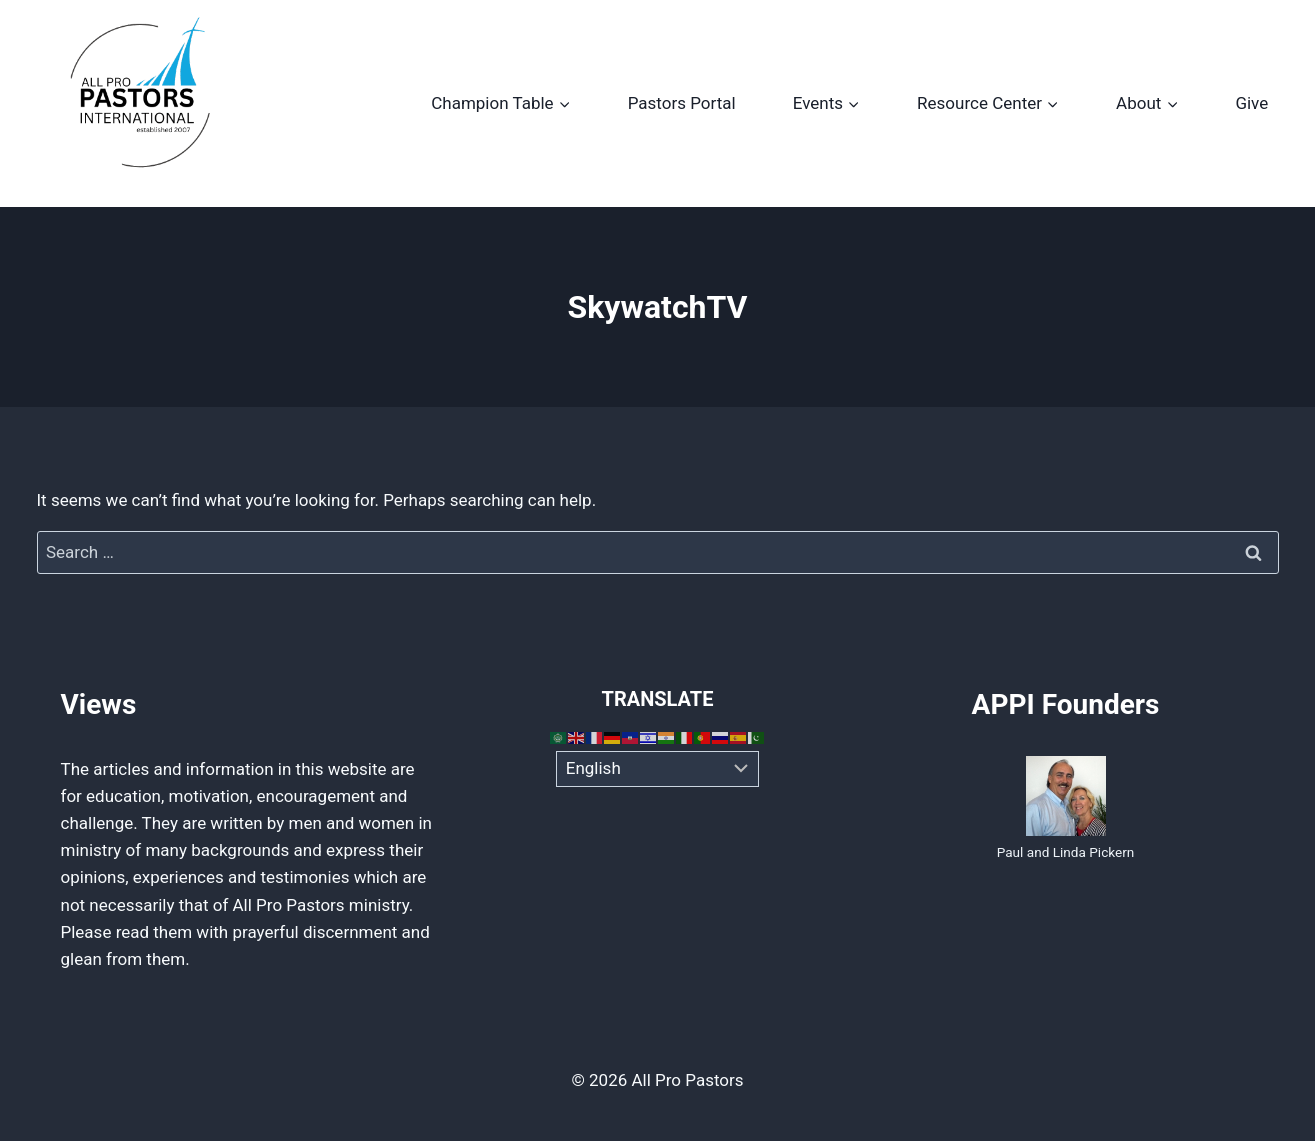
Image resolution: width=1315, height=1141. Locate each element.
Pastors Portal (682, 103)
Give (1251, 103)
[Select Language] (657, 769)
